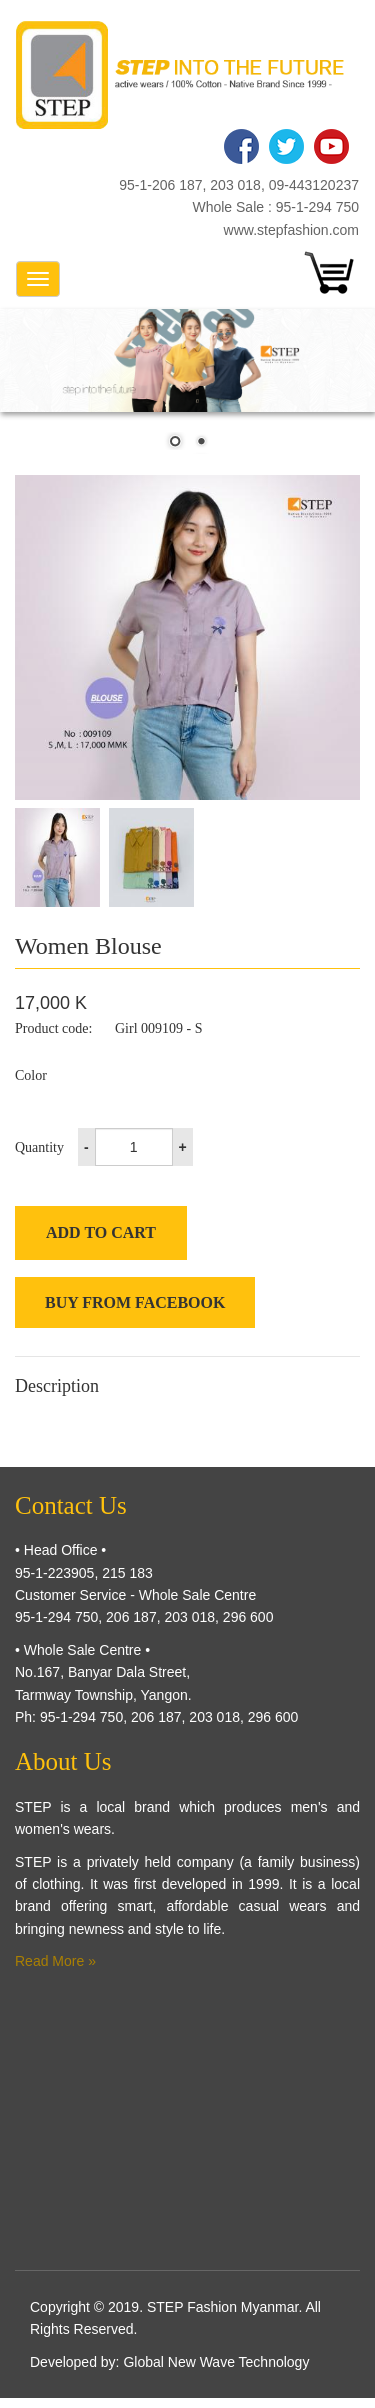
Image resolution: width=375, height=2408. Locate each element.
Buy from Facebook (135, 1302)
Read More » (55, 1961)
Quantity (39, 1147)
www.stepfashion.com (291, 230)
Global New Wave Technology (216, 2362)
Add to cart (101, 1232)
